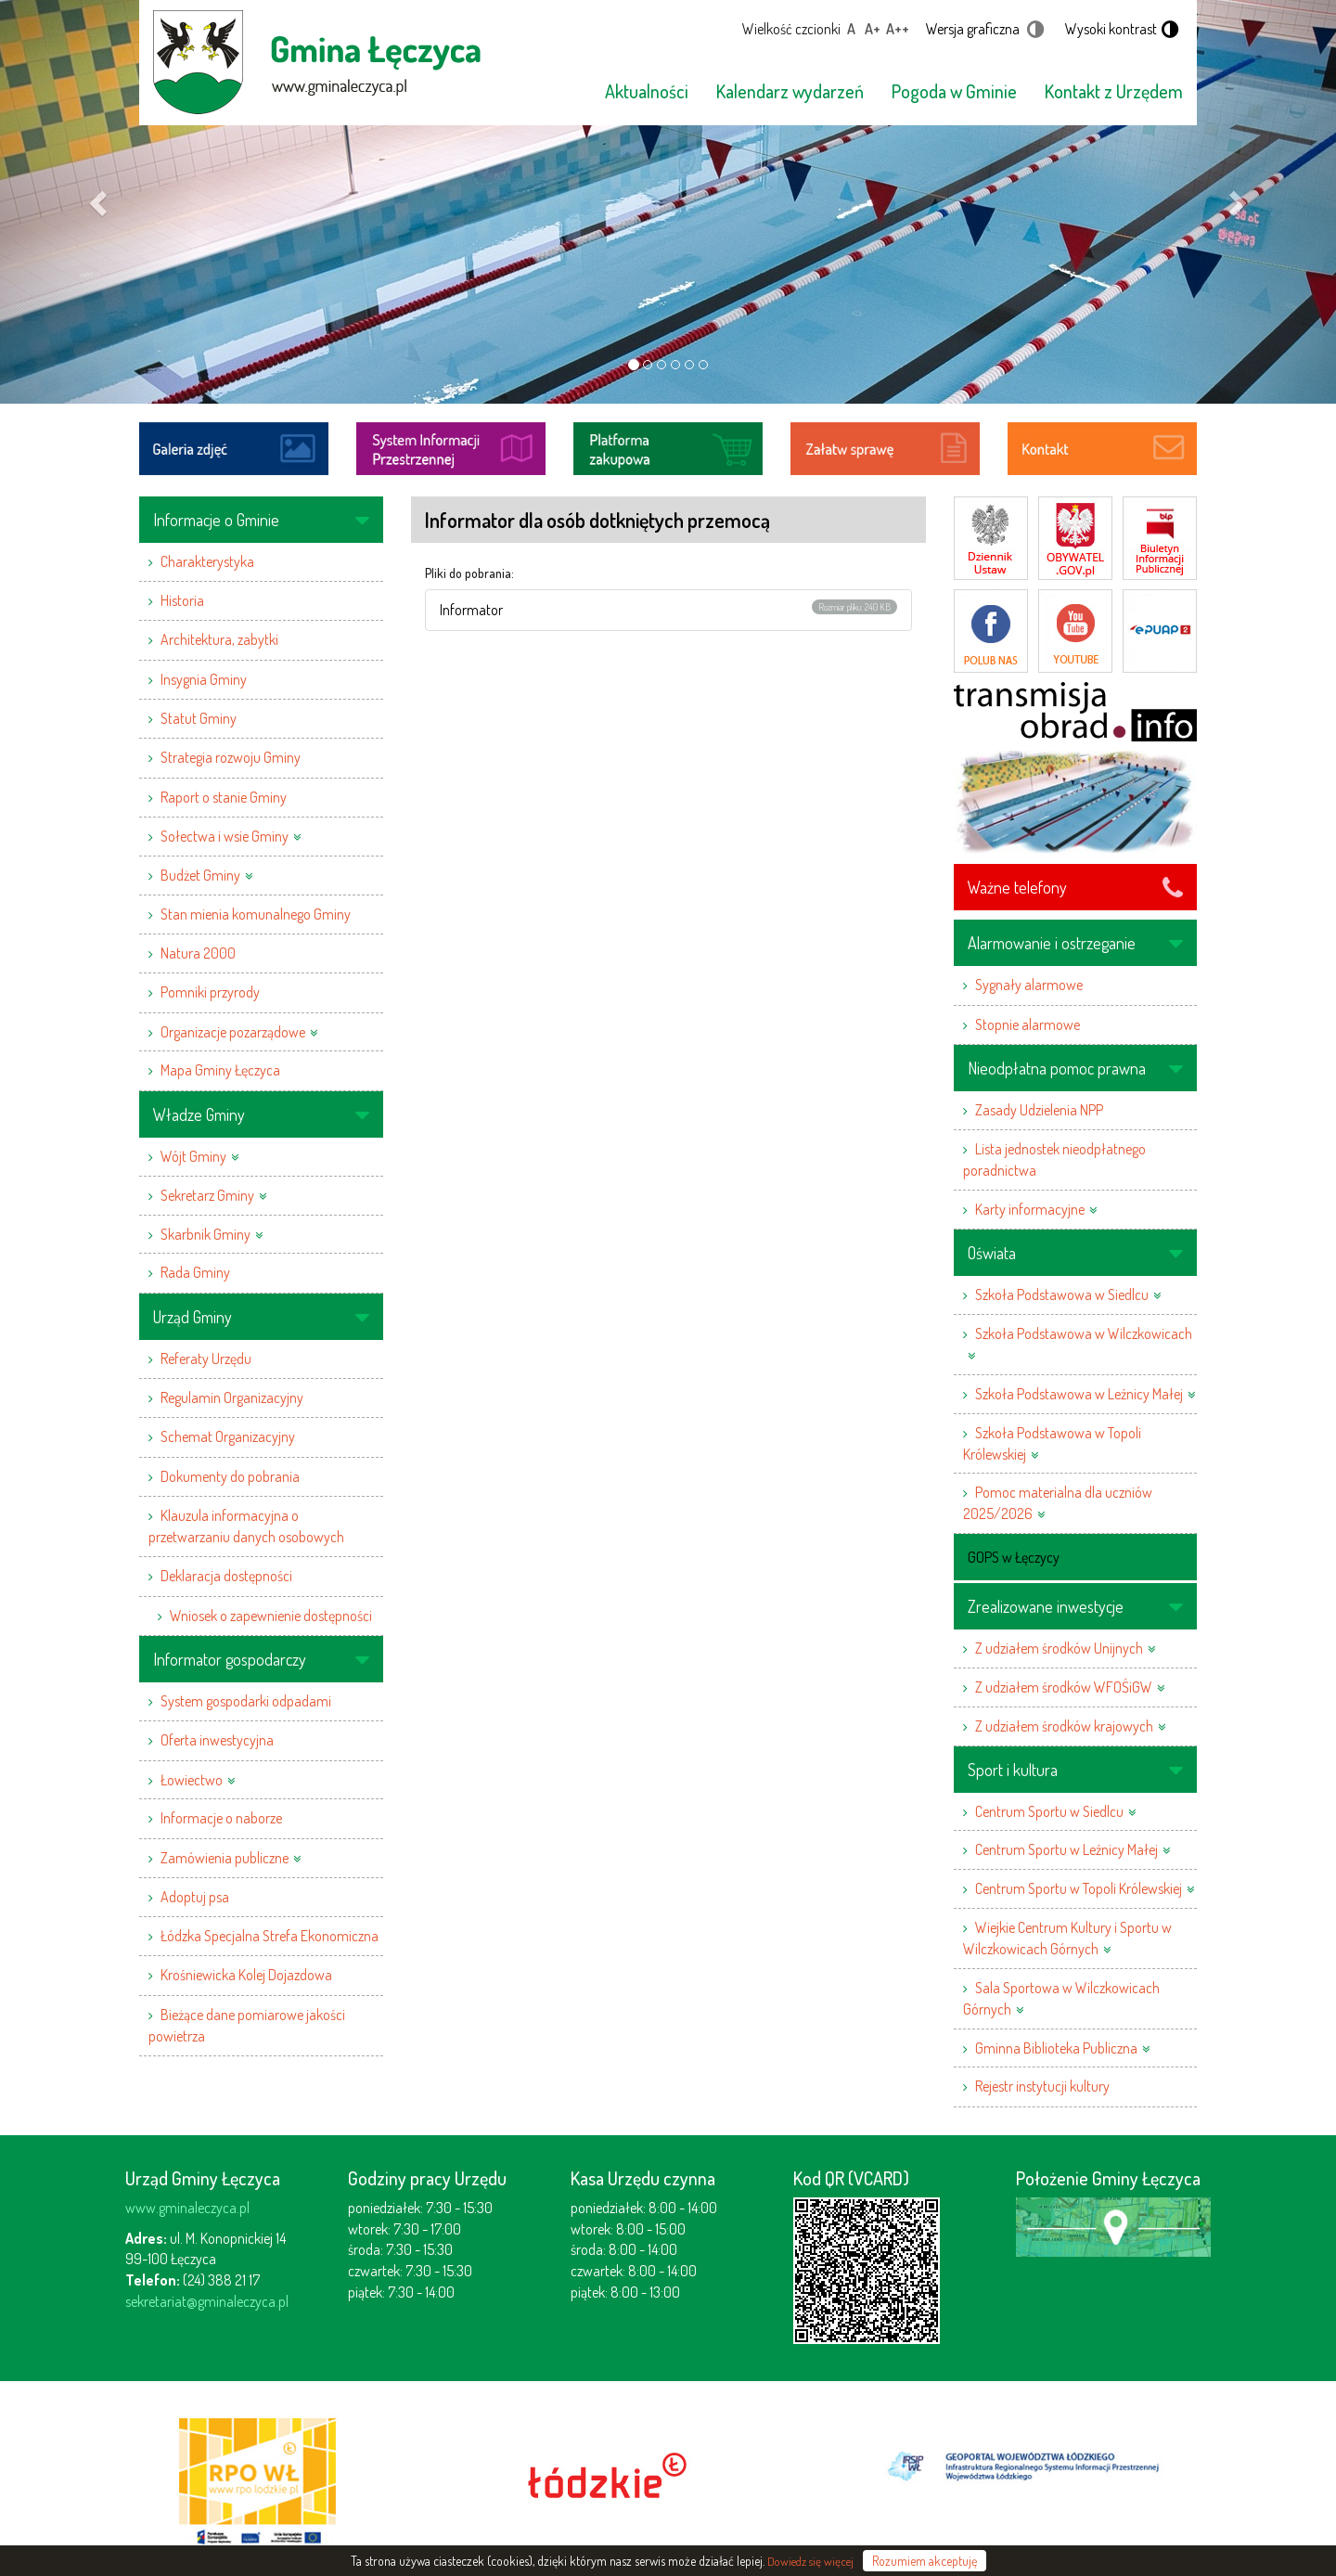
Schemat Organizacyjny (228, 1436)
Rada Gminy (195, 1272)
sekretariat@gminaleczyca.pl (207, 2301)
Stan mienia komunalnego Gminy (256, 914)
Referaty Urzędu (206, 1358)
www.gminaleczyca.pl (187, 2207)
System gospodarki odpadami (246, 1701)
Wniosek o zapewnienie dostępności (271, 1615)
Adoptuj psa (195, 1896)
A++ (897, 28)
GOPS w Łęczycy (1014, 1557)
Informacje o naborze (221, 1818)
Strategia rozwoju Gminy (231, 757)
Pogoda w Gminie (954, 91)
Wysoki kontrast (1111, 28)
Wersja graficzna (973, 28)
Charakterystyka (207, 561)
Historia (182, 600)
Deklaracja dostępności (226, 1575)
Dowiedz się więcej (810, 2561)
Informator (471, 609)
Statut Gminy (199, 718)
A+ (872, 28)
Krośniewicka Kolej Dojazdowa (246, 1974)
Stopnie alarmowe (1027, 1024)
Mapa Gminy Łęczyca (220, 1070)
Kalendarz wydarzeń (790, 91)
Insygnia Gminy (204, 679)
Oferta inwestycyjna (217, 1740)
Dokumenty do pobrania (230, 1476)
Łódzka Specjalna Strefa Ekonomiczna (270, 1935)
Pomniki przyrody (210, 992)
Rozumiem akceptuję (924, 2561)
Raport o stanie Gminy (224, 797)
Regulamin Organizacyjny (232, 1397)
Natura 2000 (198, 953)
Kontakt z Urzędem (1114, 91)
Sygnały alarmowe (1029, 984)
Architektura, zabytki (219, 639)
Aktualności (646, 91)
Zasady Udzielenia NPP (1039, 1110)
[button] (100, 202)
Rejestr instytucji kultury (1042, 2086)
